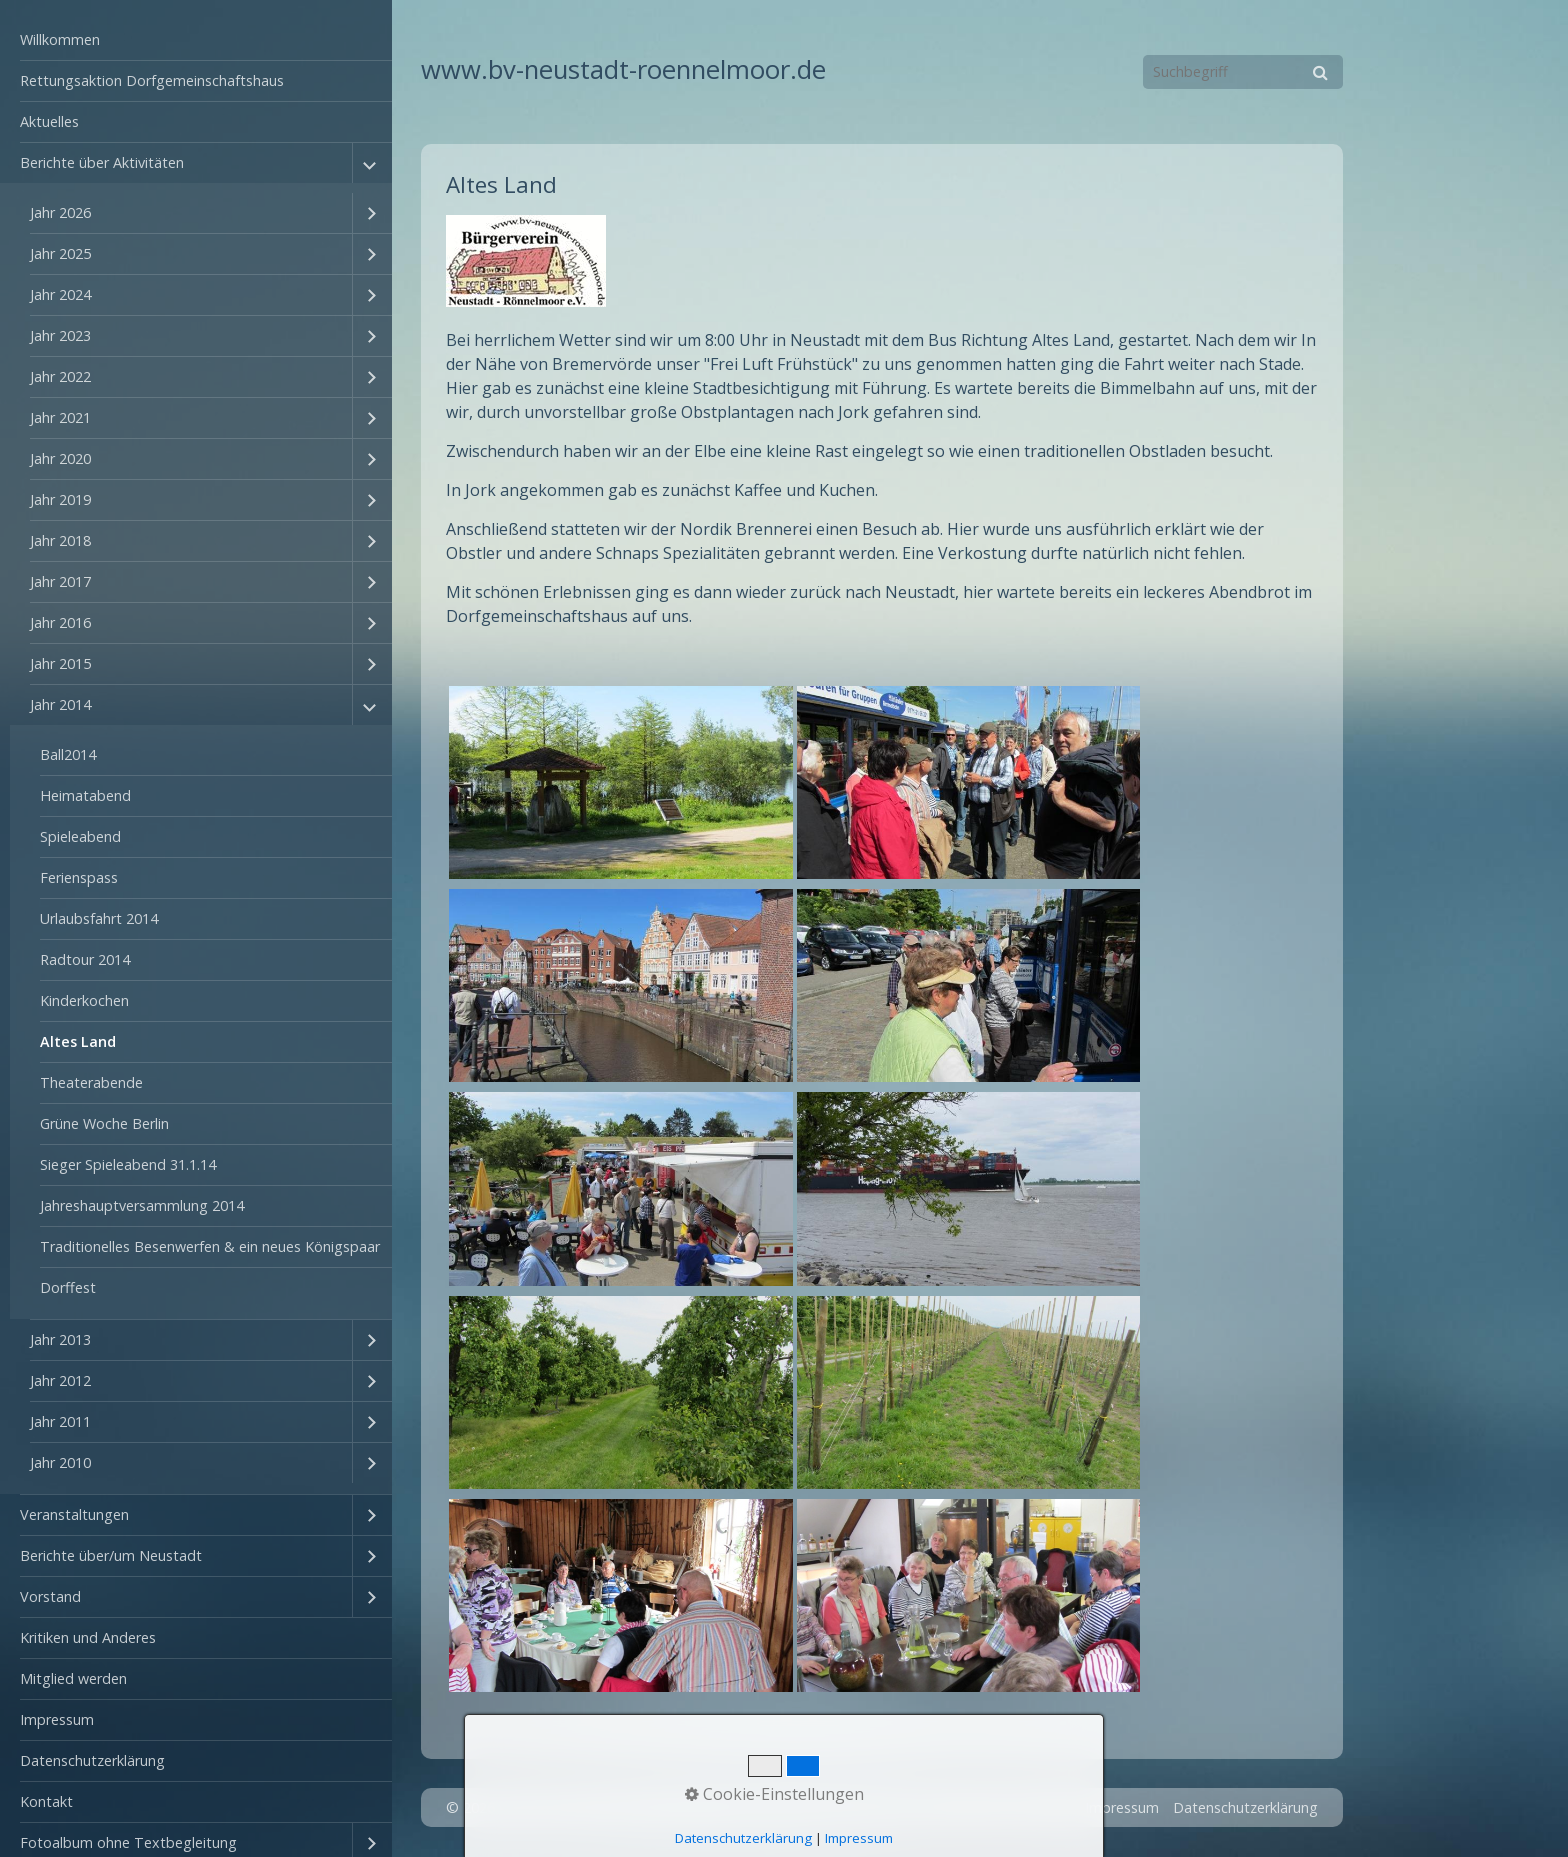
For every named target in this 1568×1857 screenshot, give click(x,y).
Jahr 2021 (60, 417)
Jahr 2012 (60, 1380)
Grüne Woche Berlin (104, 1123)
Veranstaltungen (74, 1514)
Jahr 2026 (60, 212)
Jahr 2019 (60, 499)
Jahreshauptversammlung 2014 (142, 1205)
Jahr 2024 (60, 294)
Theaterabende (91, 1082)
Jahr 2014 (60, 704)
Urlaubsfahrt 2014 (99, 918)
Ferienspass (79, 877)
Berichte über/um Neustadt (111, 1555)
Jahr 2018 (60, 540)
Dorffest (68, 1287)
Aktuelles (49, 121)
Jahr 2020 (60, 458)
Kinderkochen (84, 1000)
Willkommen (60, 39)
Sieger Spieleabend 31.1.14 (128, 1164)
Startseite (971, 1807)
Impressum (57, 1719)
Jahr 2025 (60, 253)
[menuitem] (196, 40)
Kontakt (46, 1801)
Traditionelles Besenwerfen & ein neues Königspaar (210, 1246)
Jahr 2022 (60, 376)
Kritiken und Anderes (88, 1637)
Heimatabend (85, 795)
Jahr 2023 (60, 335)
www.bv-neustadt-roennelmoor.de (623, 69)
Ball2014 (68, 754)
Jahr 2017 (60, 581)
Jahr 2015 (60, 663)
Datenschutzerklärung (92, 1760)
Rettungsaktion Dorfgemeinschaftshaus (152, 80)
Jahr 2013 (60, 1339)
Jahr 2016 (60, 622)
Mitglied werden (73, 1678)
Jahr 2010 (60, 1462)
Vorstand (50, 1596)
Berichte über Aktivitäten (102, 162)
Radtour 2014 (85, 959)
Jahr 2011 (60, 1421)
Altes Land (78, 1041)
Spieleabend (80, 836)
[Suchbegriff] (1243, 72)
